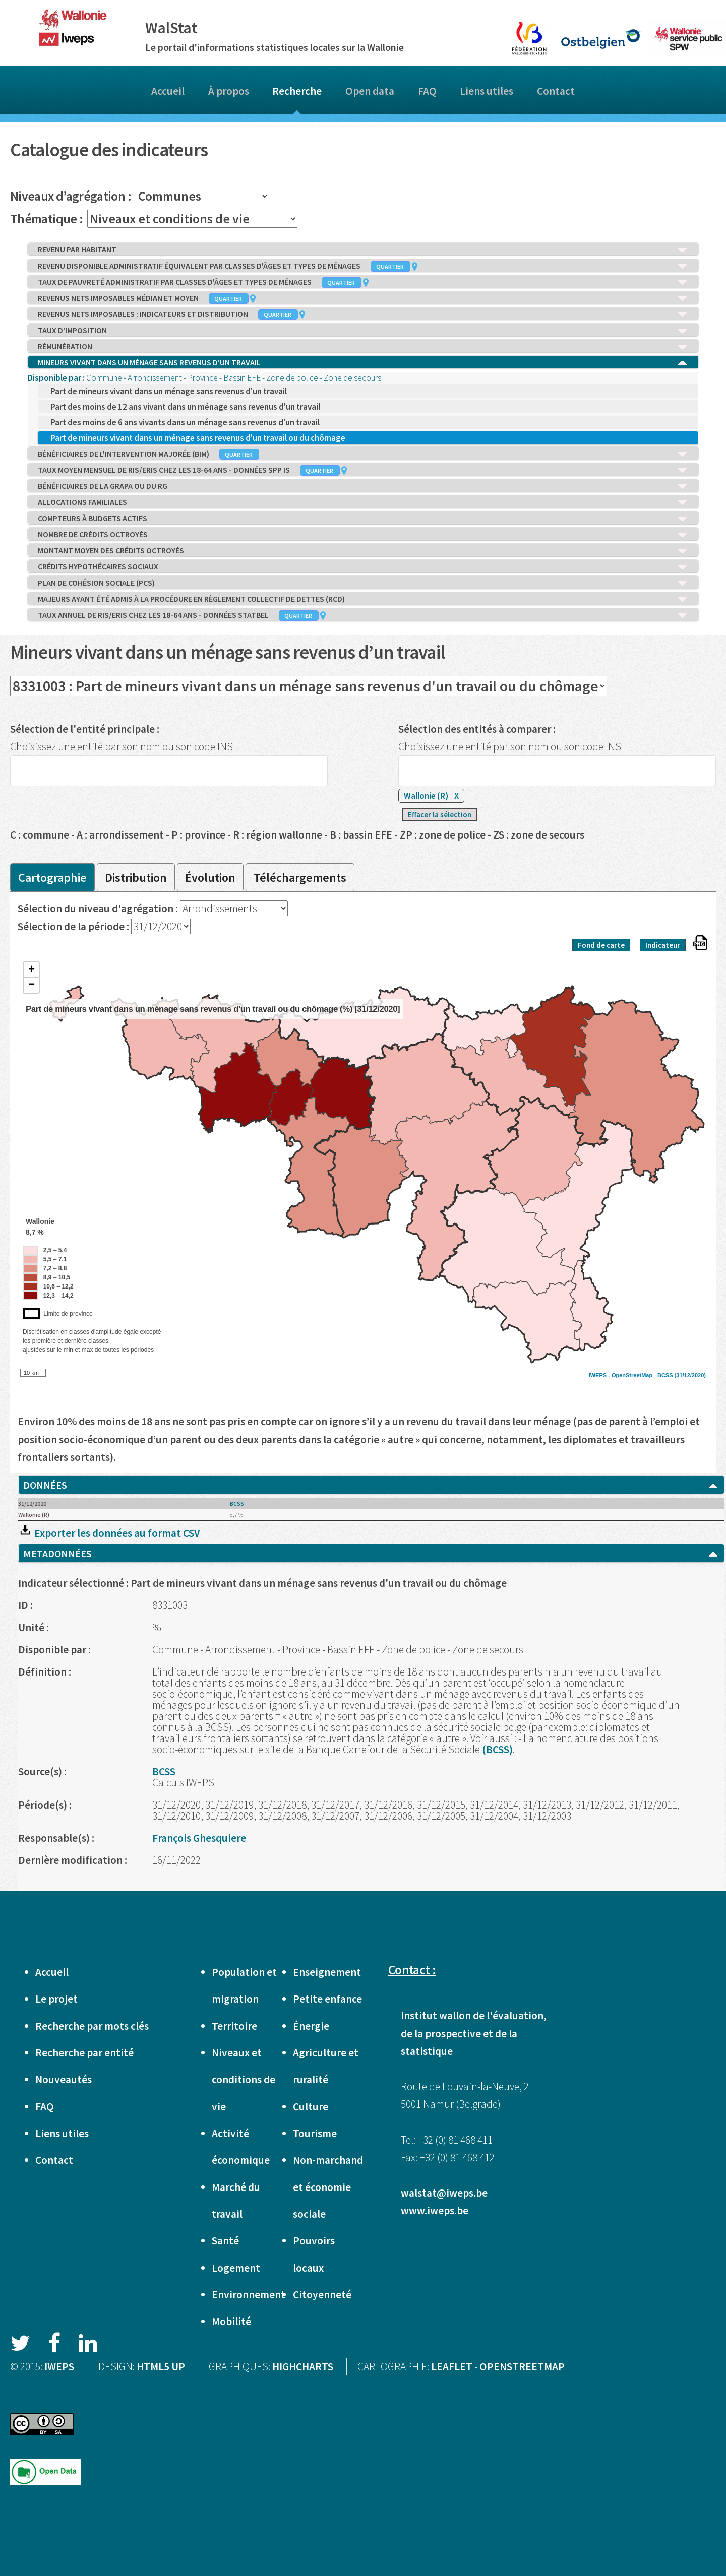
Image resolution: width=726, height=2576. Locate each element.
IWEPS (59, 2366)
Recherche (297, 91)
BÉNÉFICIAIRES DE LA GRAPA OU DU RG (363, 486)
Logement (236, 2268)
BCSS (665, 1375)
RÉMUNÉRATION (363, 346)
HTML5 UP (161, 2366)
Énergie (311, 2026)
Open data (369, 91)
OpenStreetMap (632, 1375)
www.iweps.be (434, 2210)
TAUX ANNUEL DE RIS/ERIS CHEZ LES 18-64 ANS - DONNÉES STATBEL (363, 615)
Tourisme (315, 2133)
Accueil (168, 91)
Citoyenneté (322, 2294)
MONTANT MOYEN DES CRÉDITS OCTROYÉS (363, 550)
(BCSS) (497, 1749)
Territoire (234, 2026)
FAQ (427, 91)
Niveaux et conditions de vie (243, 2079)
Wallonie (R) (431, 795)
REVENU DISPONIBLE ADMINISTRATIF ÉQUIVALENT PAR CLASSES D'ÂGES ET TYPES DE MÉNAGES (363, 266)
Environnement (248, 2294)
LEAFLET (451, 2366)
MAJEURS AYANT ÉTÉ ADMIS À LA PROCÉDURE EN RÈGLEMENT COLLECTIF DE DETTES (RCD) (363, 599)
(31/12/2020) (690, 1375)
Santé (225, 2240)
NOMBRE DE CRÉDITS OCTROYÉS (363, 534)
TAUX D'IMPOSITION (363, 330)
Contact (556, 91)
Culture (310, 2106)
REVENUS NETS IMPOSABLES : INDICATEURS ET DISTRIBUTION (363, 314)
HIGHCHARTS (302, 2366)
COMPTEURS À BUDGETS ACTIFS (363, 518)
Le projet (56, 1999)
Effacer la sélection (439, 814)
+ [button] (31, 970)
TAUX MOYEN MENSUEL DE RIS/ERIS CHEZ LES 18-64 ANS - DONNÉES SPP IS (363, 470)
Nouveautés (63, 2079)
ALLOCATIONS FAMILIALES (363, 502)
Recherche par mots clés (92, 2026)
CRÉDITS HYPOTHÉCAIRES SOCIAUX (363, 566)
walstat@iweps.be (444, 2193)
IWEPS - (600, 1375)
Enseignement (327, 1972)
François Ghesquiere (199, 1838)
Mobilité (231, 2321)
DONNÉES (371, 1485)
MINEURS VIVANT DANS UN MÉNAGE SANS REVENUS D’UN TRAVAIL (363, 362)
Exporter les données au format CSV (109, 1533)
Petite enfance (327, 1999)
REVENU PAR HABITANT (363, 249)
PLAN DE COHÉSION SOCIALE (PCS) (363, 583)
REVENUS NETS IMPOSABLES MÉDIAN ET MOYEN (363, 298)
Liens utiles (486, 91)
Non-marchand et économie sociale (328, 2187)
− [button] (31, 985)
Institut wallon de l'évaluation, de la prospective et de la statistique (474, 2033)
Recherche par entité (84, 2052)
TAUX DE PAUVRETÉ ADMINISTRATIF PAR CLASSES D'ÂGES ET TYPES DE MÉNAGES (363, 282)
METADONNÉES (371, 1553)
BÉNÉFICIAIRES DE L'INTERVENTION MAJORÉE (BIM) (363, 454)
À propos (228, 91)
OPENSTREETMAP (522, 2366)
